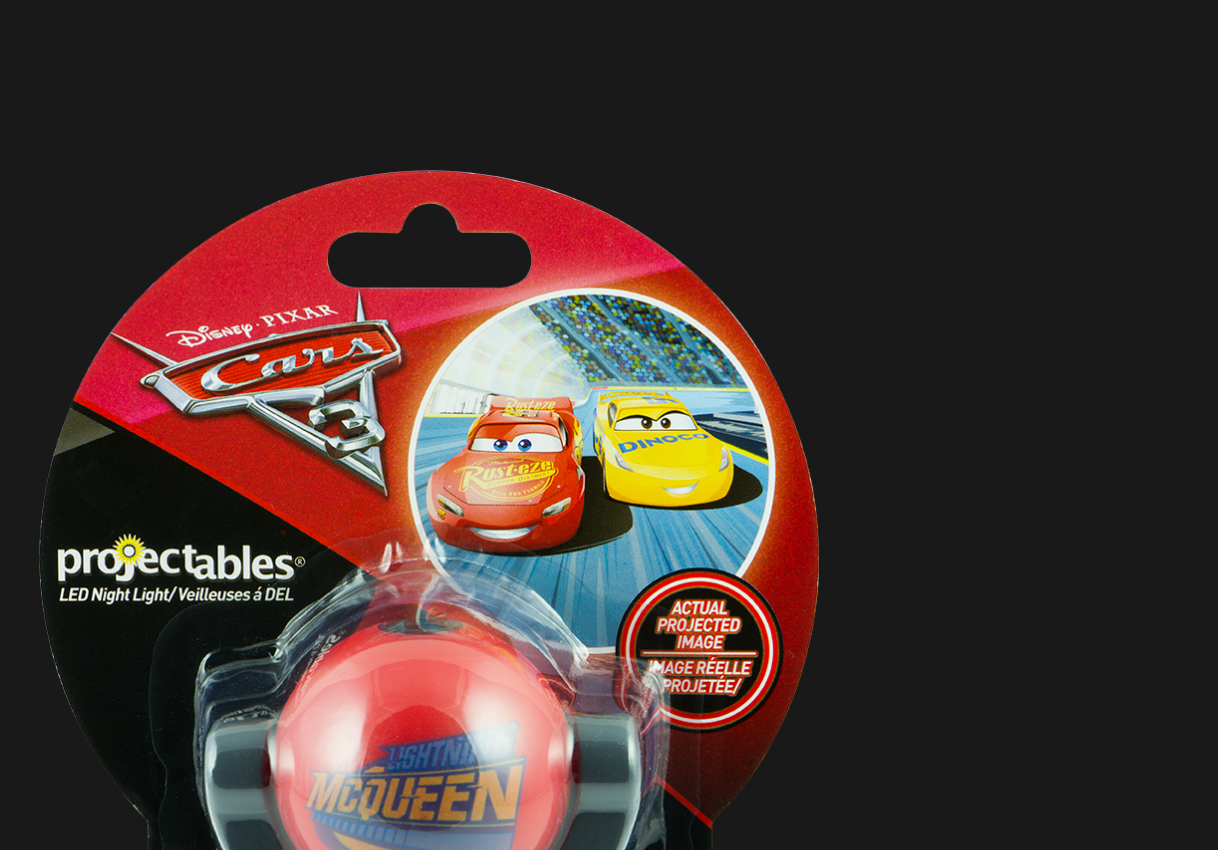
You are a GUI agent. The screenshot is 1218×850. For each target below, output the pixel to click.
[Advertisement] (429, 120)
